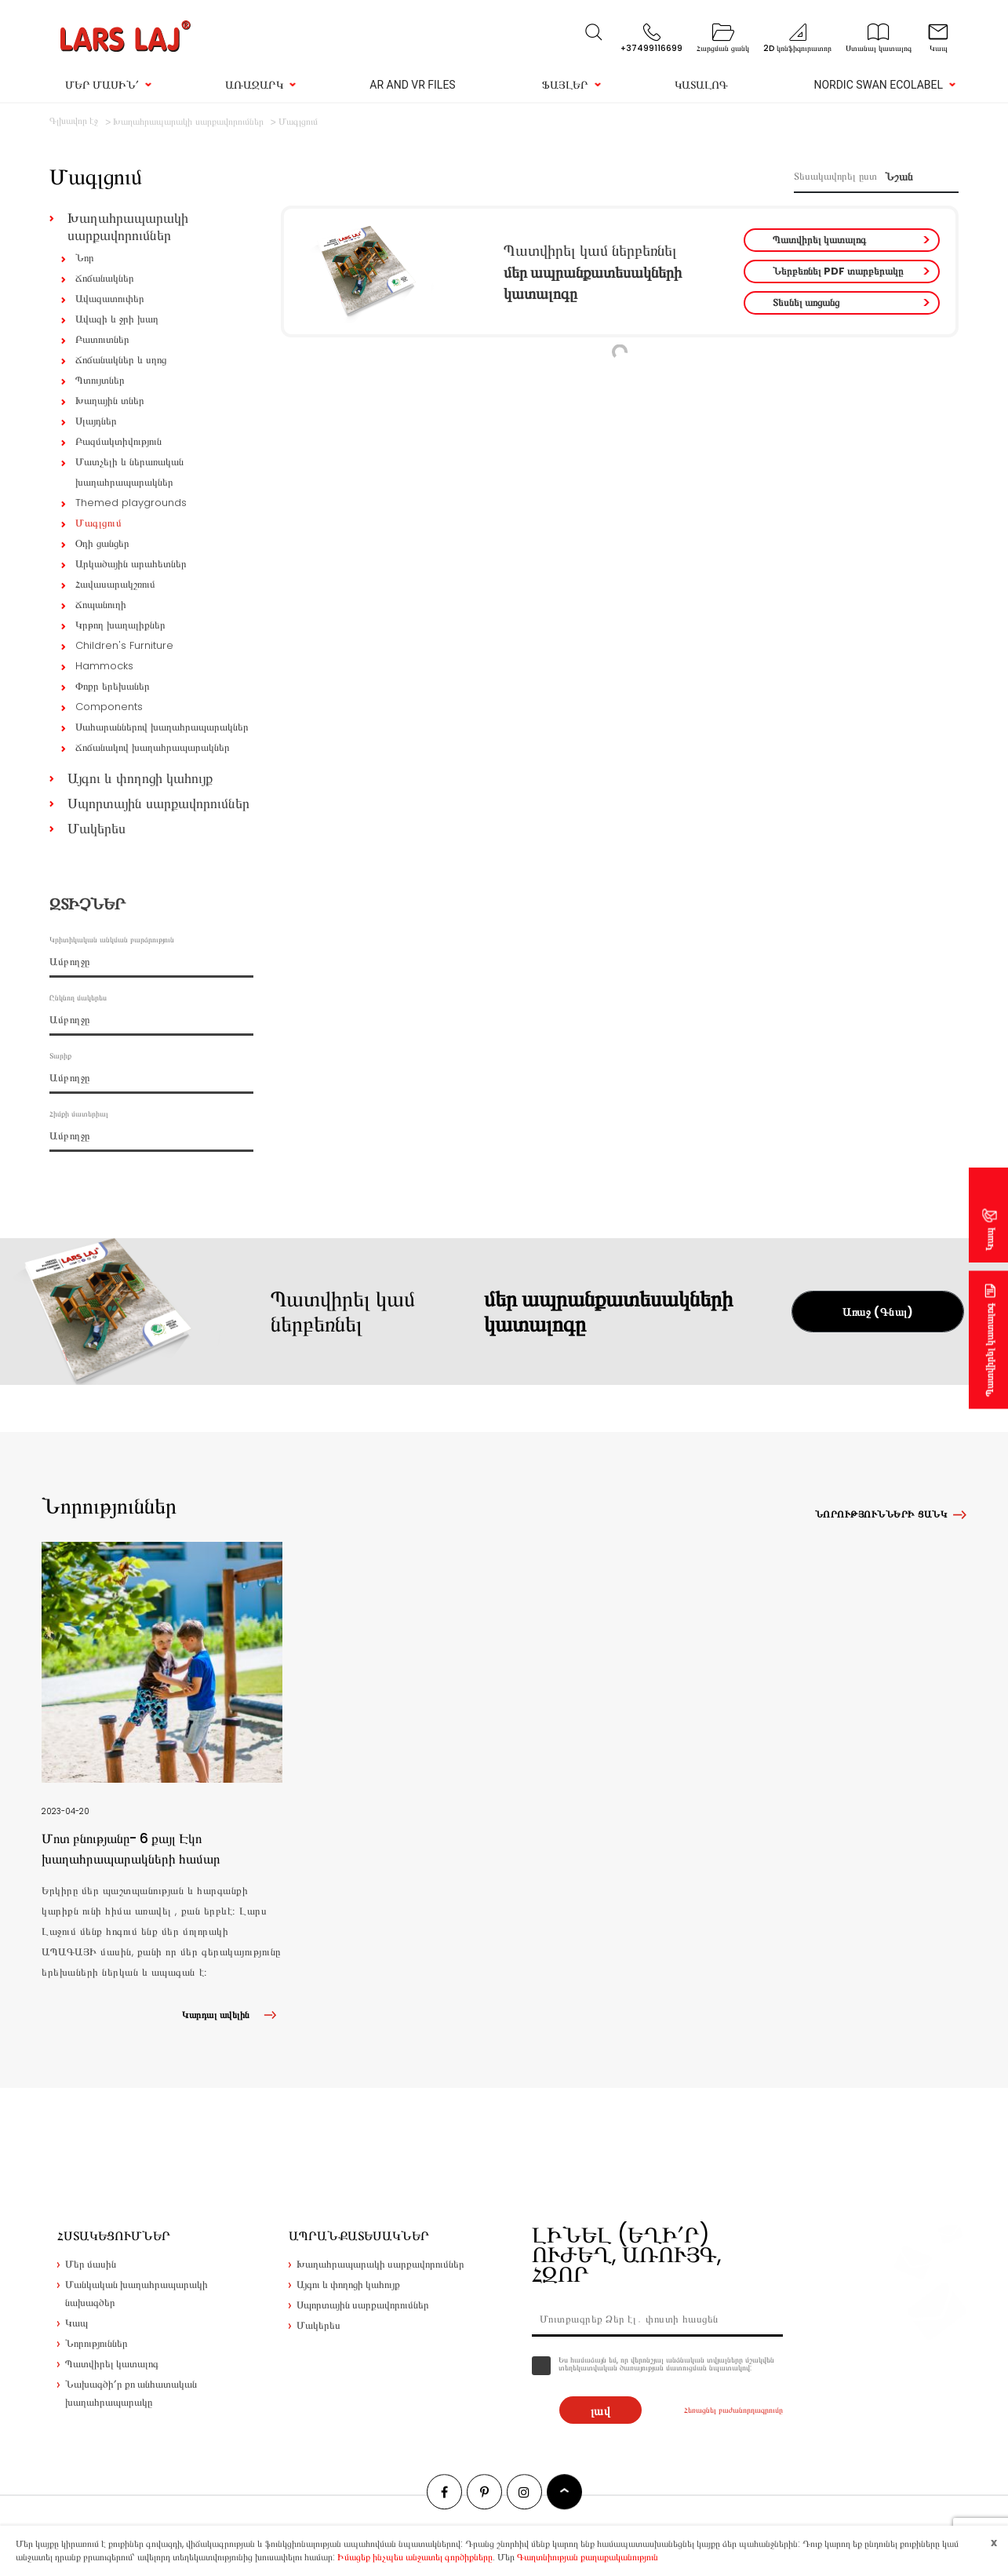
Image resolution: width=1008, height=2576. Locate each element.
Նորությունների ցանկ (881, 1514)
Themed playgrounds (131, 502)
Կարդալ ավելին (232, 2014)
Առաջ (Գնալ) (877, 1312)
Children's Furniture (124, 645)
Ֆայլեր (565, 84)
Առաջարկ (254, 84)
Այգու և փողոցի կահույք (140, 778)
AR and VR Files (412, 84)
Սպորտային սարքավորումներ (158, 803)
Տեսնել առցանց (806, 302)
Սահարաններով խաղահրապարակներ (162, 727)
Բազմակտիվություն (118, 441)
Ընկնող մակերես (78, 998)
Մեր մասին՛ (102, 84)
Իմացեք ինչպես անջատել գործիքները (415, 2556)
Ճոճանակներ (104, 278)
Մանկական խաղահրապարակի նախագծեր (136, 2293)
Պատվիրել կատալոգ (819, 239)
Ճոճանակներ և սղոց (120, 359)
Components (109, 706)
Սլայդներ (96, 421)
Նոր (84, 257)
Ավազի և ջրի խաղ (116, 319)
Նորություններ (96, 2343)
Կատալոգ (701, 84)
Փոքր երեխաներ (112, 686)
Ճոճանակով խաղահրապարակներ (152, 747)
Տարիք (60, 1056)
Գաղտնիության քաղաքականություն (587, 2556)
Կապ (989, 1238)
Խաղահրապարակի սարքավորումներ (127, 226)
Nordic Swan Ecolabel (878, 84)
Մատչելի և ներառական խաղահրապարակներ (129, 472)
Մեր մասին (90, 2264)
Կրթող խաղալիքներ (120, 625)
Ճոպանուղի (100, 604)
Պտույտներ (100, 380)
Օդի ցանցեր (102, 543)
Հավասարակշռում (115, 584)
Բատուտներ (102, 339)
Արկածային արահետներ (131, 563)
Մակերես (96, 828)
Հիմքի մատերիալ (78, 1114)
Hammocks (104, 665)
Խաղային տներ (109, 400)
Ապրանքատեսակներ (359, 2236)
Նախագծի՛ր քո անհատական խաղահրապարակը (131, 2393)
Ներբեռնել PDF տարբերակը (838, 271)
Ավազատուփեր (109, 298)
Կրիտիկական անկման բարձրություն (111, 940)
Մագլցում (98, 523)
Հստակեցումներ (113, 2236)
